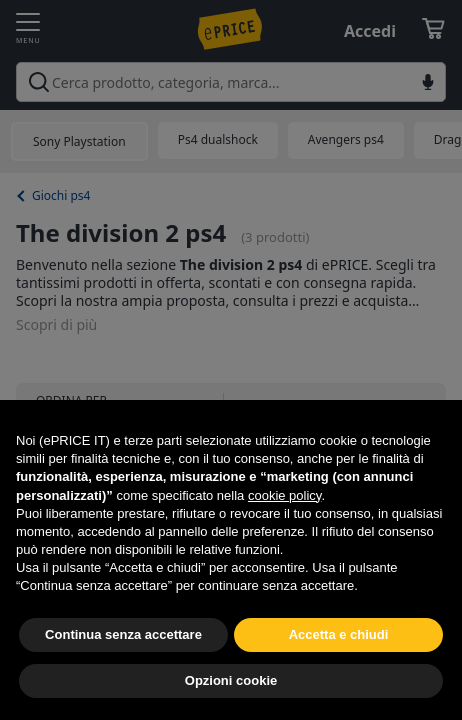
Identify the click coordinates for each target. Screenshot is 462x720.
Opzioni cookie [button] (231, 680)
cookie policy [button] (284, 495)
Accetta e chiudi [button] (339, 634)
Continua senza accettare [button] (123, 634)
